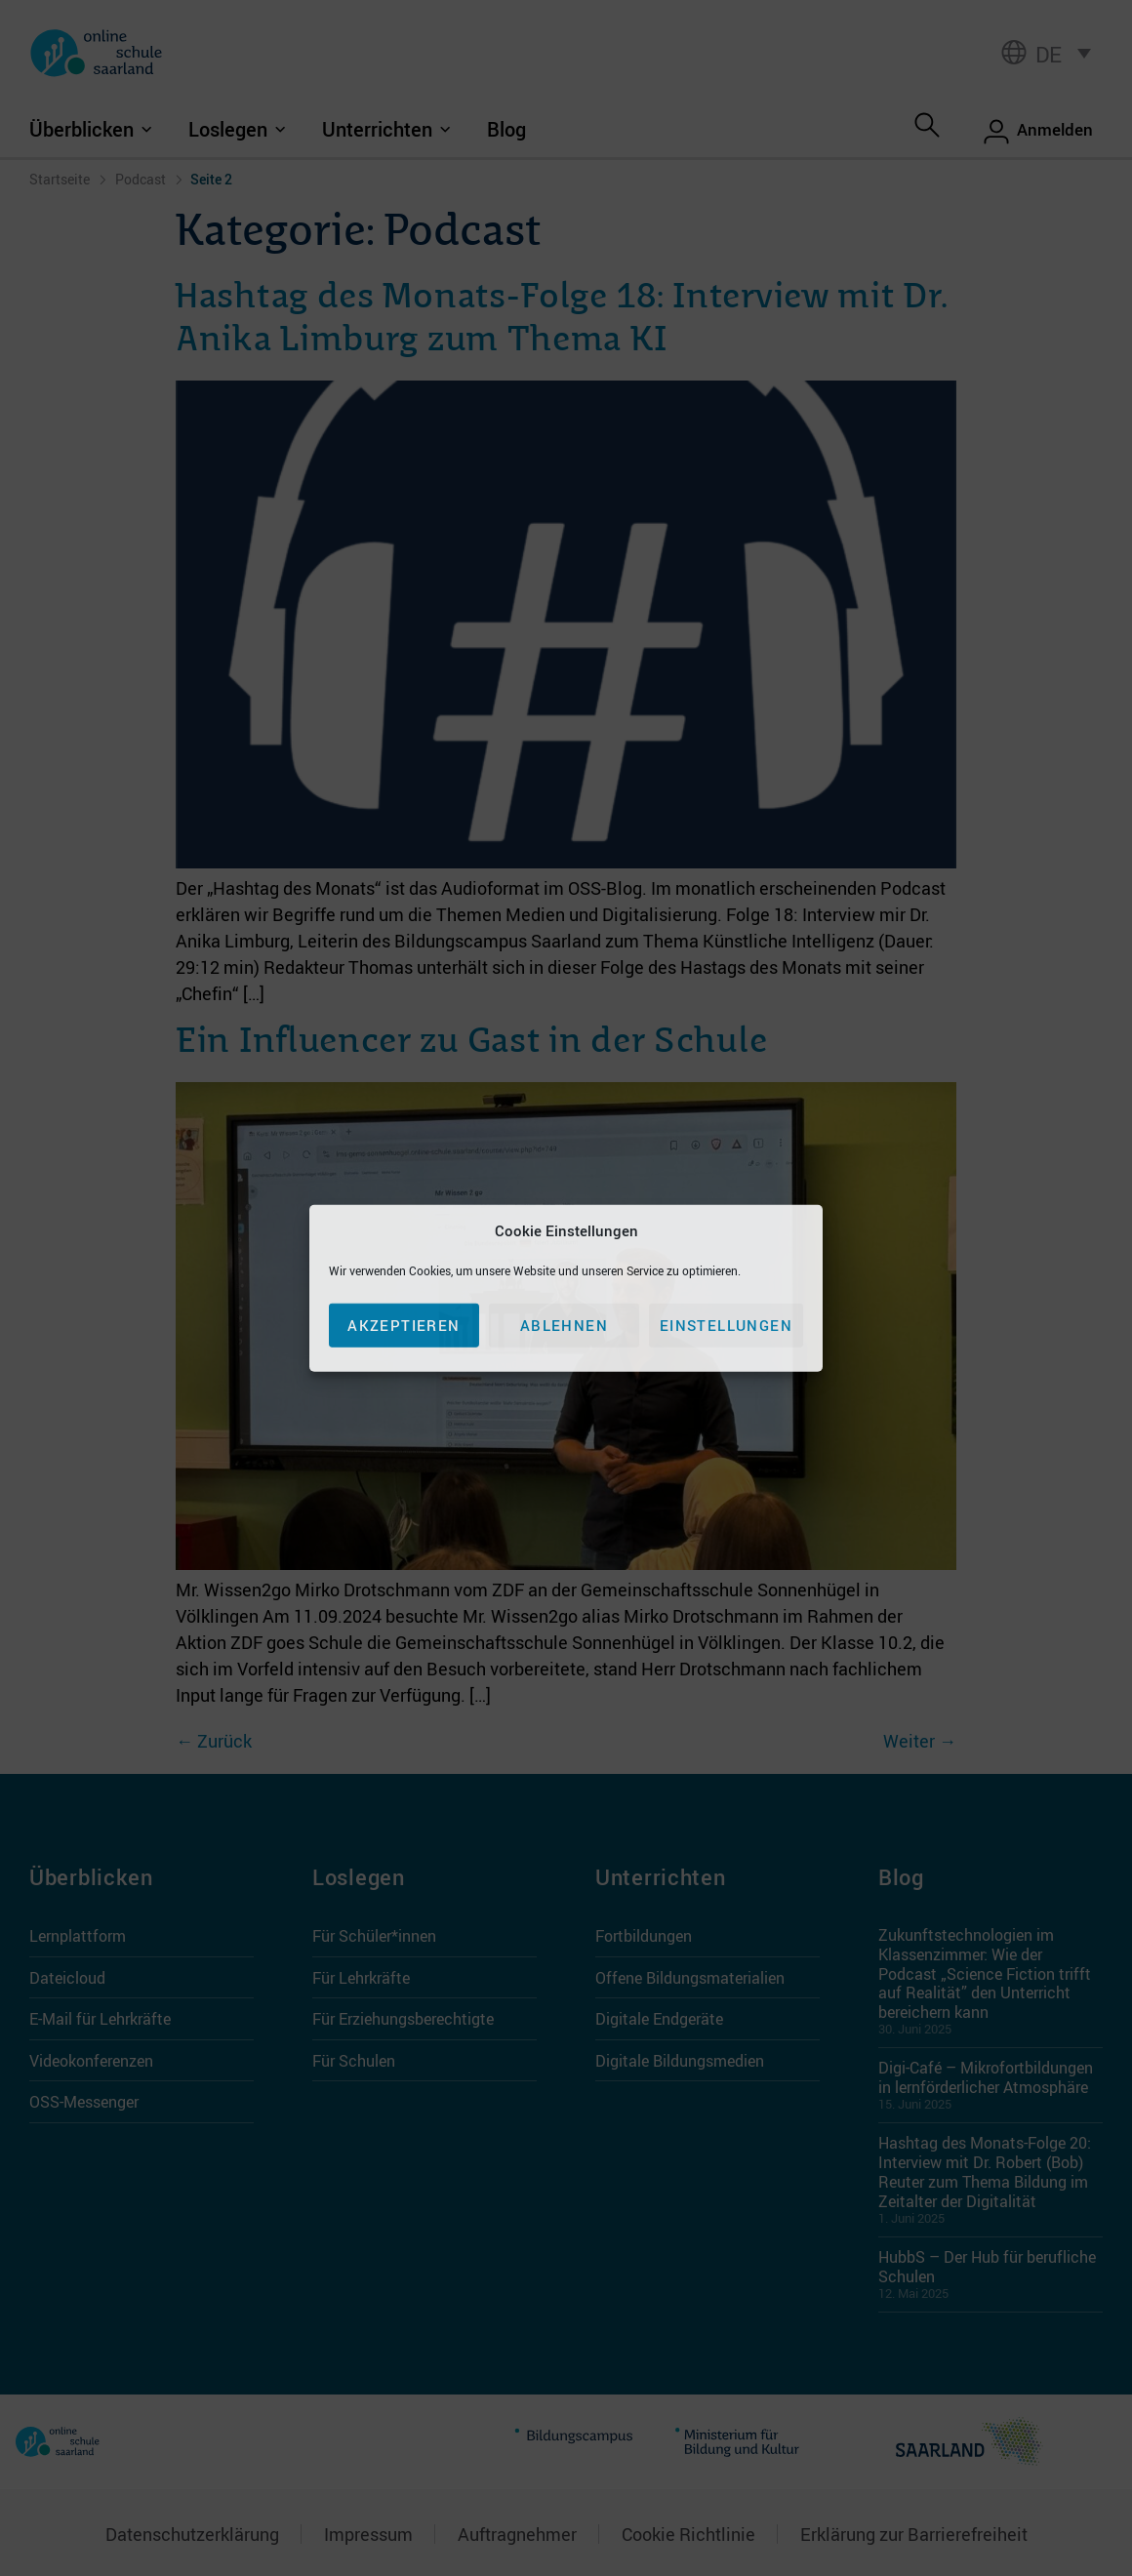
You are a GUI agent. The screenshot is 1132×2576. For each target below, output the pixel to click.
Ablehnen (564, 1325)
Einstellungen (726, 1325)
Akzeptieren (403, 1325)
